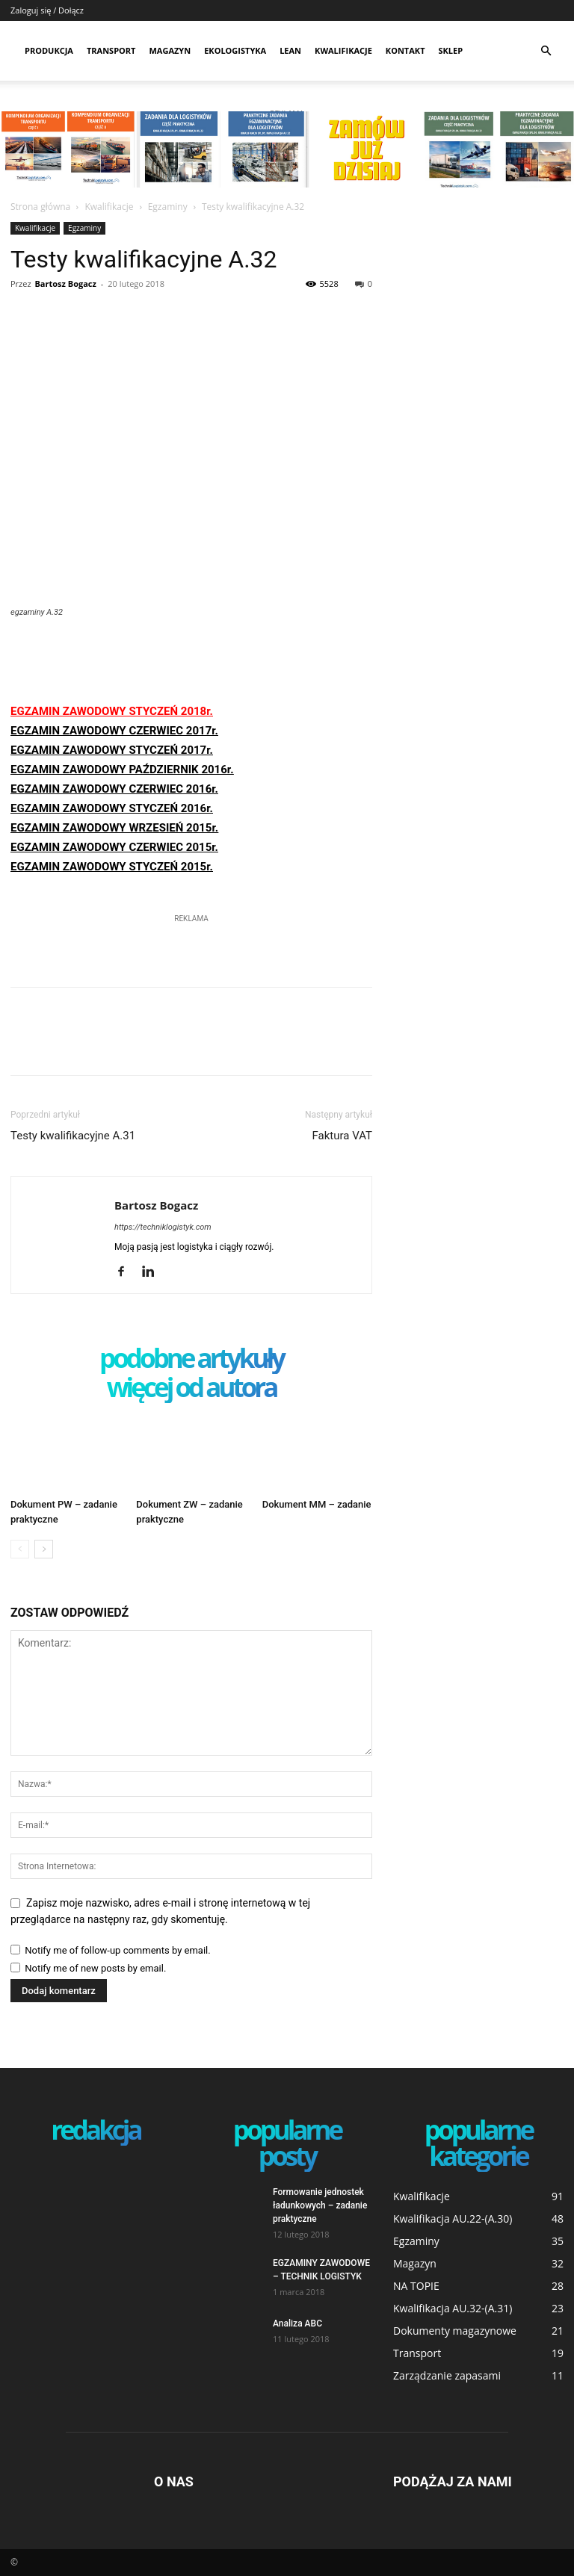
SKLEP (451, 50)
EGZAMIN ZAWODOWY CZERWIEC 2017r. (114, 730)
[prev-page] (19, 1549)
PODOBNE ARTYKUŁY (191, 1359)
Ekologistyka (235, 50)
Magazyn (170, 50)
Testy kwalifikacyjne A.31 (72, 1135)
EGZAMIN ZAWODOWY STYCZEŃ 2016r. (111, 808)
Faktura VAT (342, 1135)
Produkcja (49, 50)
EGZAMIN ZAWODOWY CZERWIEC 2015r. (114, 847)
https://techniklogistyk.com (163, 1227)
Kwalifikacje (343, 50)
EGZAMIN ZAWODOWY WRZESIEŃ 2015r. (114, 828)
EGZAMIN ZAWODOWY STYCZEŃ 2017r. (111, 750)
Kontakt (405, 50)
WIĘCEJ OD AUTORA (192, 1388)
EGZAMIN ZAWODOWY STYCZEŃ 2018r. (111, 711)
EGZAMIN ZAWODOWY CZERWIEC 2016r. (114, 789)
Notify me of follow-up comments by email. (117, 1950)
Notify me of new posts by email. (95, 1968)
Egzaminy (168, 206)
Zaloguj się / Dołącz (47, 10)
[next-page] (43, 1549)
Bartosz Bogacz (65, 283)
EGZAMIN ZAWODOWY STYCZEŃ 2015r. (111, 866)
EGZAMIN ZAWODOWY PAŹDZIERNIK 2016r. (122, 769)
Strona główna (40, 206)
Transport (111, 50)
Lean (290, 50)
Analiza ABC (297, 2323)
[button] (546, 51)
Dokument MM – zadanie (316, 1504)
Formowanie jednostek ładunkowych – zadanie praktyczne (320, 2205)
